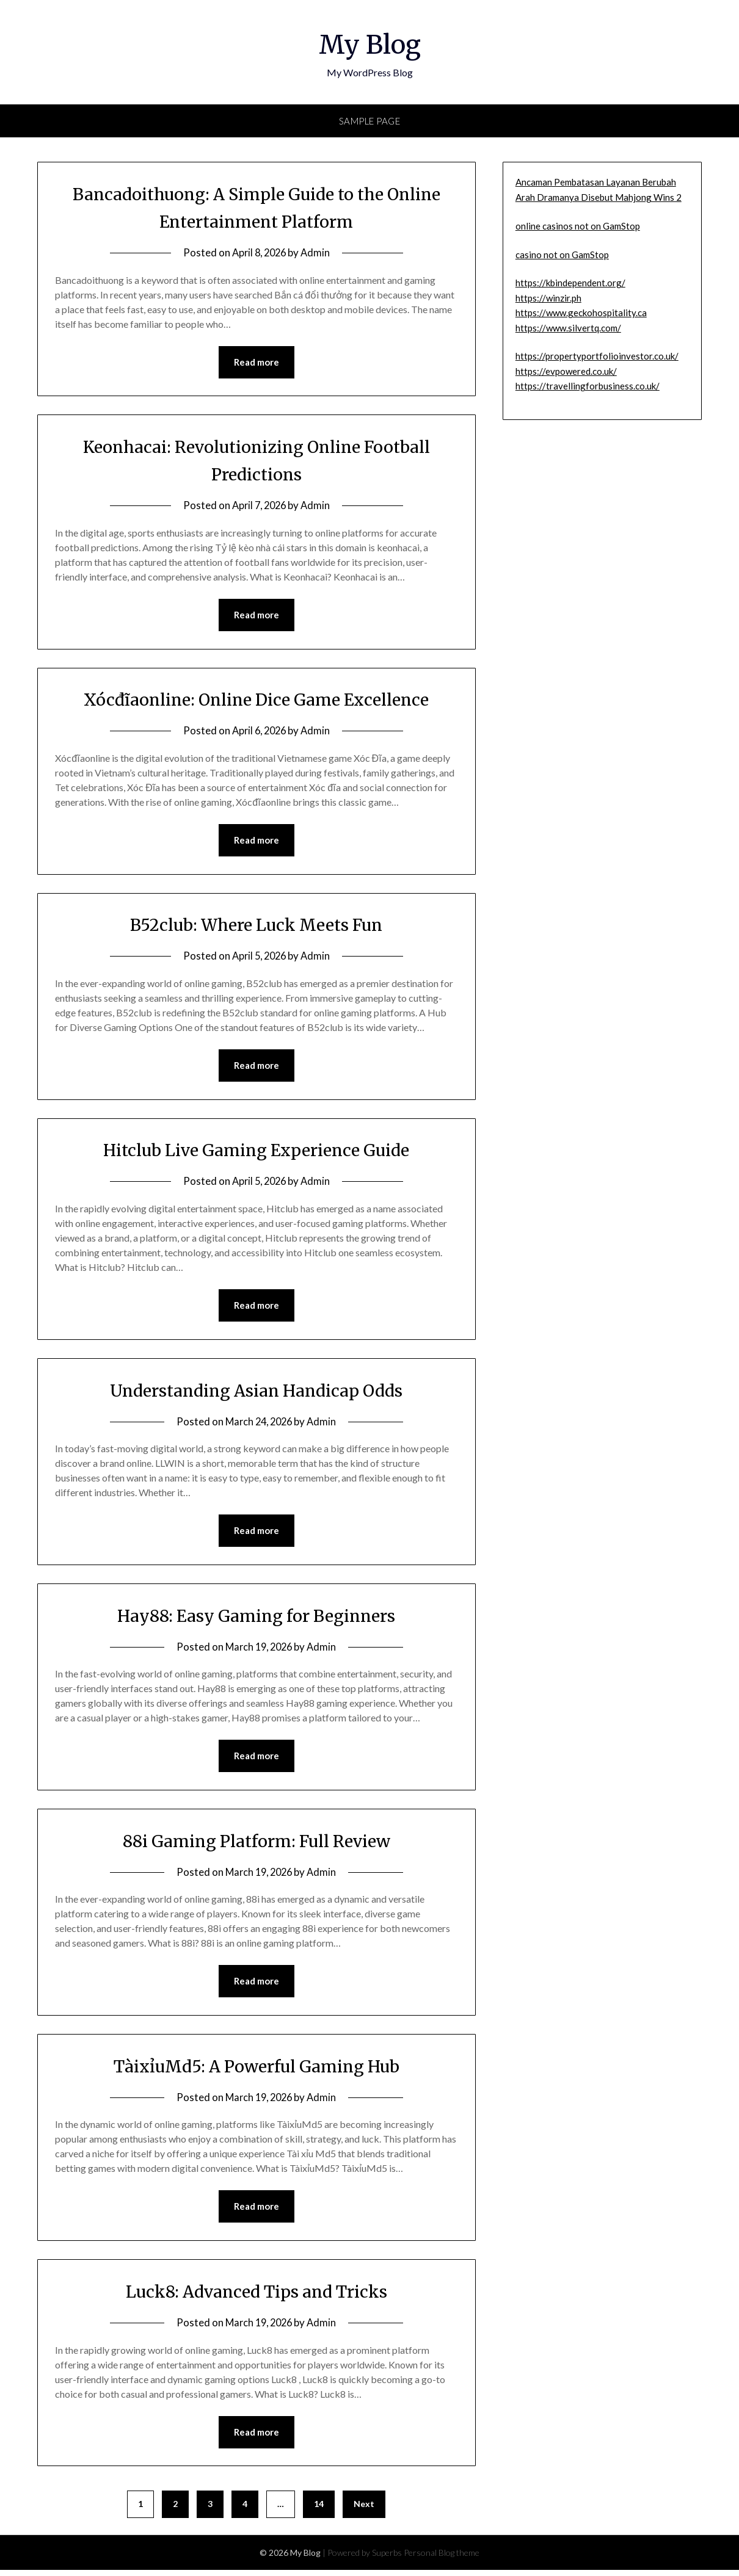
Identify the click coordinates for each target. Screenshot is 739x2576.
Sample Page (370, 120)
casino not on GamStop (562, 254)
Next (364, 2510)
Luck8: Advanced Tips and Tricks (256, 2296)
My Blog (370, 43)
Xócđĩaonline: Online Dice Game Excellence (256, 700)
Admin (317, 252)
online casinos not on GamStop (577, 225)
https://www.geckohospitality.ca (581, 312)
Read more (256, 362)
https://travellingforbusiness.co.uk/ (587, 385)
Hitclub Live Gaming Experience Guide (256, 1151)
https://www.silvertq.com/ (568, 327)
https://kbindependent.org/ (570, 282)
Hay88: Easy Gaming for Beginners (256, 1618)
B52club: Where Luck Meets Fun (256, 926)
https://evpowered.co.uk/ (566, 371)
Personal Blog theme (441, 2558)
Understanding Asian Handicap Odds (256, 1393)
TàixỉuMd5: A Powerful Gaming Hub (256, 2070)
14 (319, 2510)
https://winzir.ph (548, 297)
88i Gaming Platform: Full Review (256, 1844)
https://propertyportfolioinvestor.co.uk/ (597, 355)
